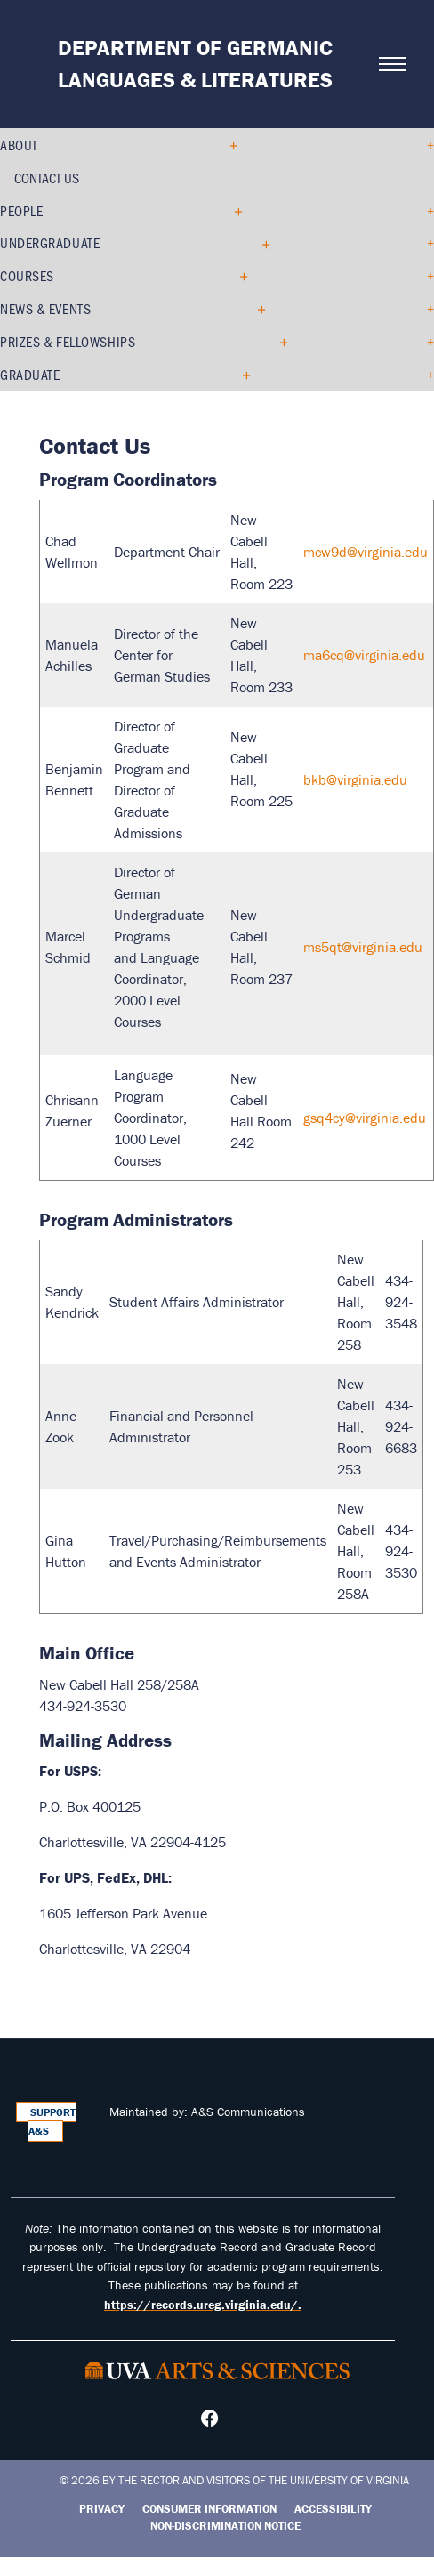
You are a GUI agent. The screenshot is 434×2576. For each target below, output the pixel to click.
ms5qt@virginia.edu (362, 947)
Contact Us (46, 177)
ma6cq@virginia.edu (364, 655)
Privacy (102, 2508)
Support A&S (52, 2121)
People (21, 210)
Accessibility (333, 2508)
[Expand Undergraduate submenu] (259, 244)
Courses (27, 275)
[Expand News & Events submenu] (255, 309)
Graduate (30, 374)
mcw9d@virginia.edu (365, 552)
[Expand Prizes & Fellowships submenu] (277, 341)
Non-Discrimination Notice (225, 2525)
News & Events (45, 308)
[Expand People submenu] (231, 211)
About (19, 144)
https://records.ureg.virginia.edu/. (202, 2305)
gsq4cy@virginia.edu (364, 1117)
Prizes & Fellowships (67, 341)
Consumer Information (209, 2508)
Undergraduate (50, 242)
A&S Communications (248, 2112)
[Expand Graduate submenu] (239, 374)
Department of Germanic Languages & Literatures (195, 64)
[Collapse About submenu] (229, 145)
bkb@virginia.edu (355, 779)
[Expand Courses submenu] (237, 276)
